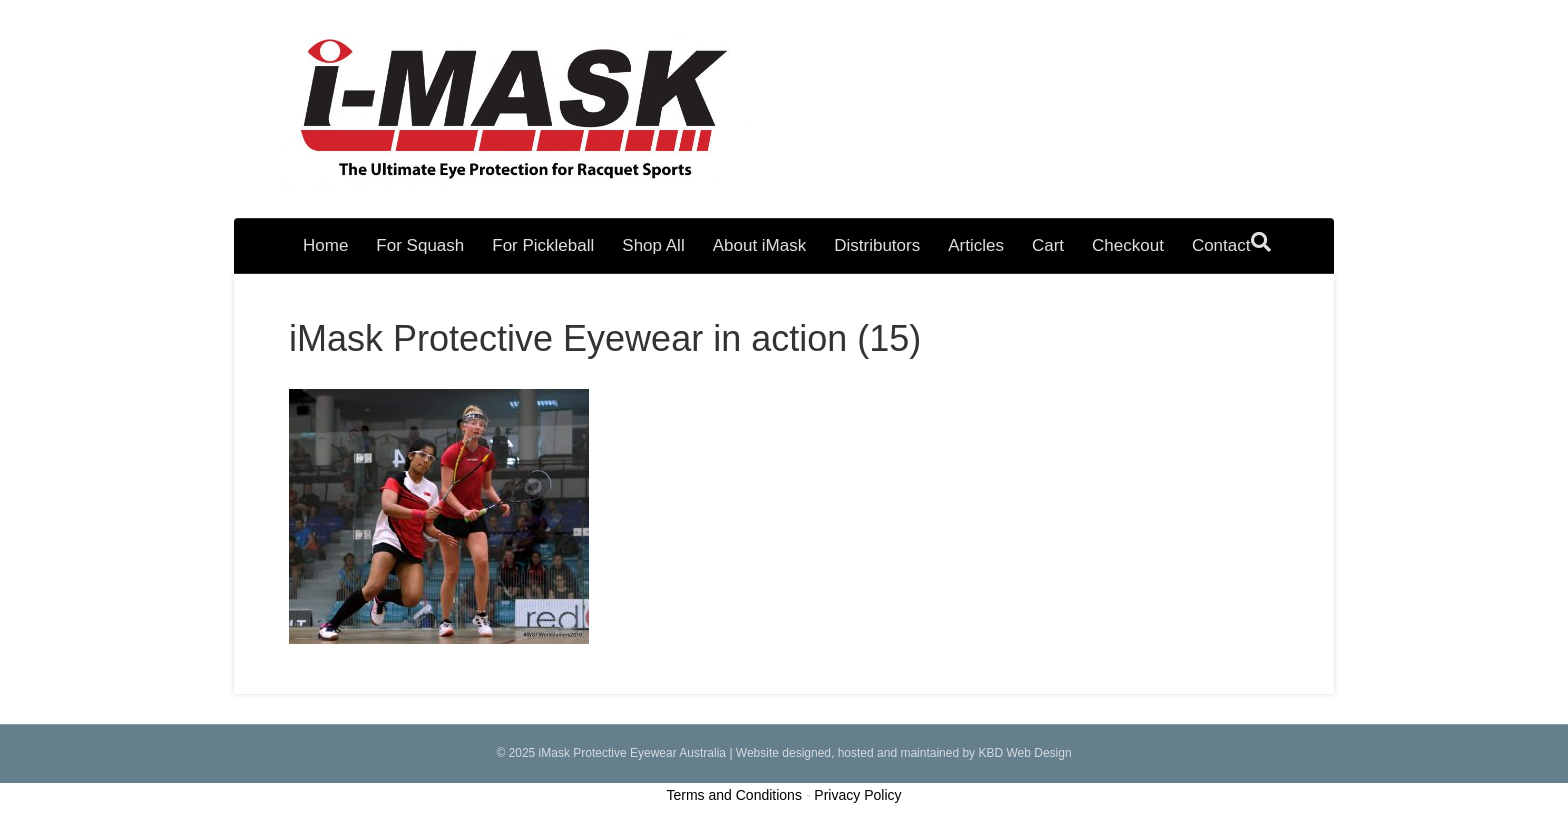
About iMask (760, 245)
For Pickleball (543, 245)
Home (325, 245)
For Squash (420, 245)
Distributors (877, 245)
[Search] (1261, 242)
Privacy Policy (857, 795)
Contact (1221, 245)
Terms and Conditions (734, 795)
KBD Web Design (1024, 753)
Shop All (653, 245)
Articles (976, 245)
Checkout (1128, 245)
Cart (1048, 245)
